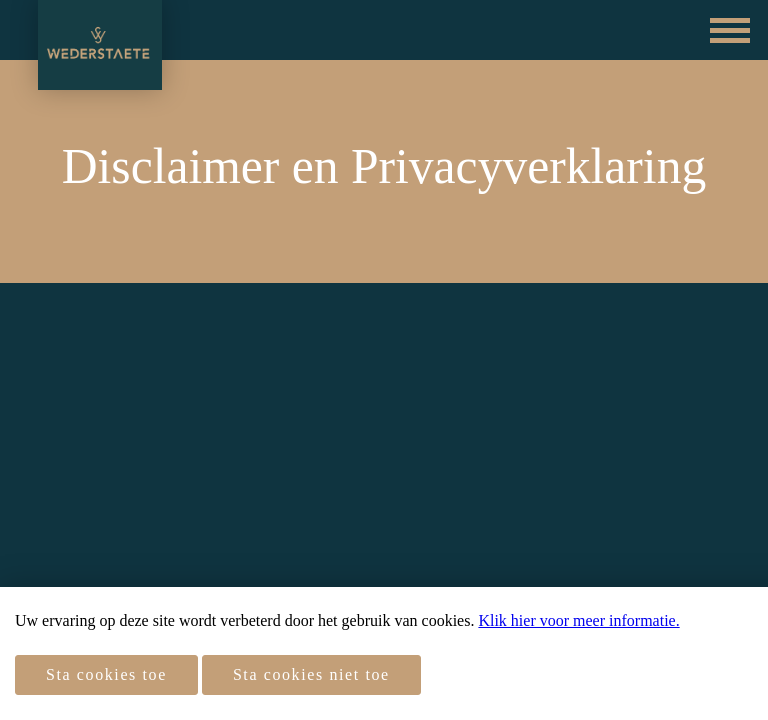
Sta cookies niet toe (311, 674)
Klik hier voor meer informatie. (578, 620)
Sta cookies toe (106, 674)
